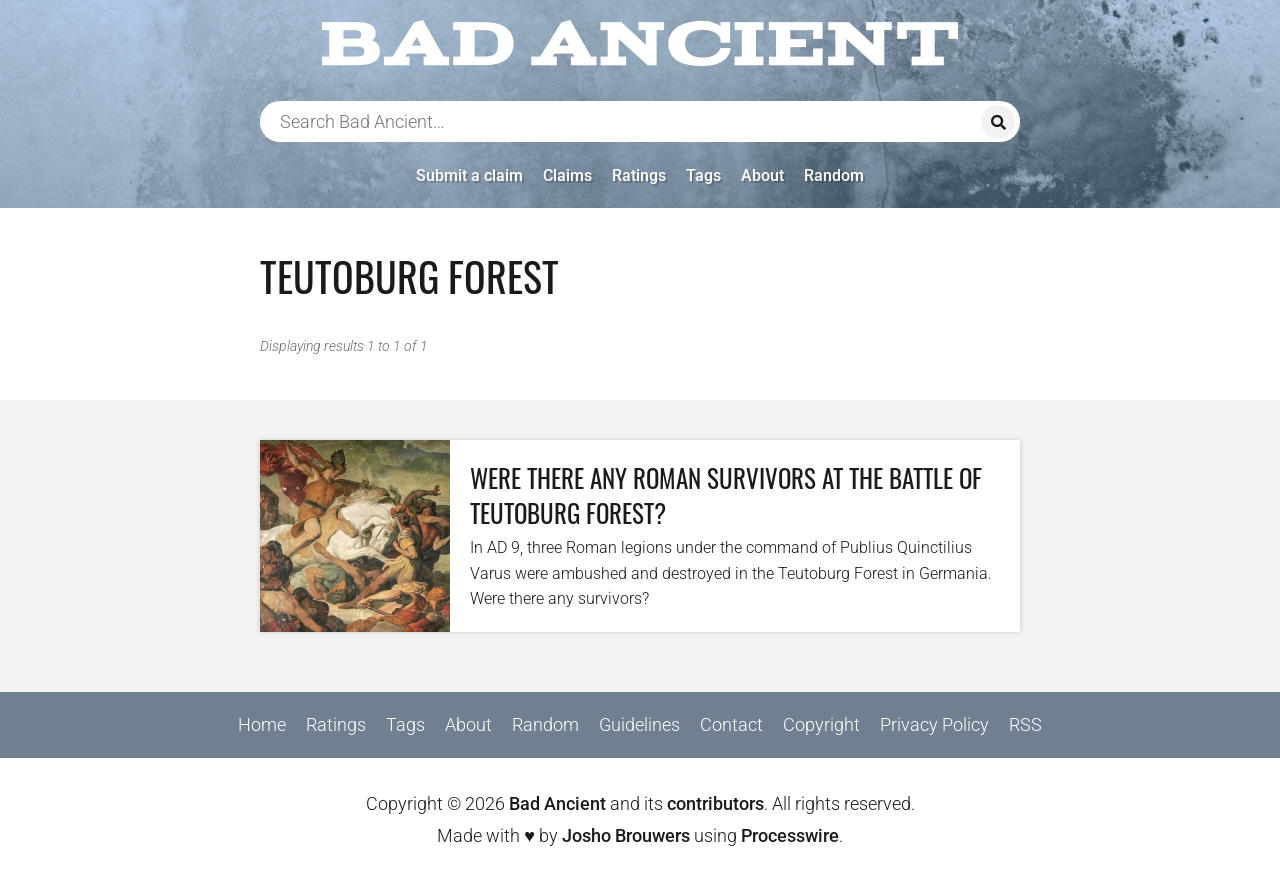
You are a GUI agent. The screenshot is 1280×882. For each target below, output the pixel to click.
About (762, 175)
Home (262, 724)
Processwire (790, 835)
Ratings (639, 175)
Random (834, 175)
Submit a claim (469, 175)
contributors (715, 803)
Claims (567, 175)
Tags (703, 175)
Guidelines (639, 724)
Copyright (821, 724)
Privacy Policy (934, 724)
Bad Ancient (557, 803)
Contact (731, 724)
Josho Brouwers (626, 835)
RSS (1025, 724)
